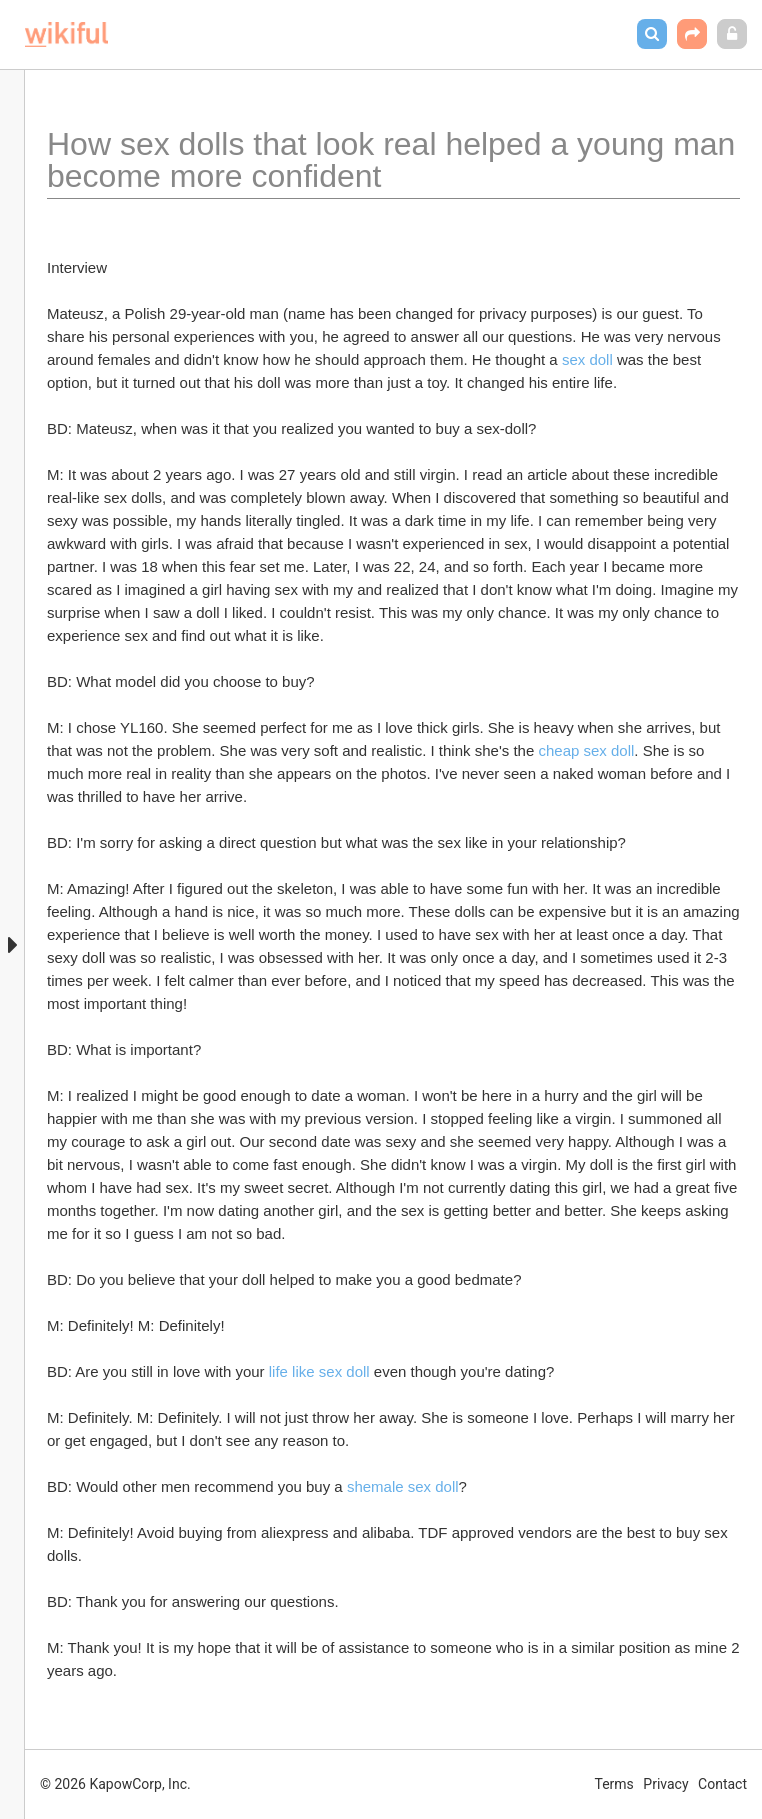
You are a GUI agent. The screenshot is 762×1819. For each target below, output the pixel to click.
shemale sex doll (403, 1486)
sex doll (587, 359)
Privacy (665, 1784)
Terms (614, 1784)
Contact (722, 1784)
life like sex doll (319, 1371)
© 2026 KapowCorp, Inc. (115, 1784)
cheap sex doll (586, 750)
